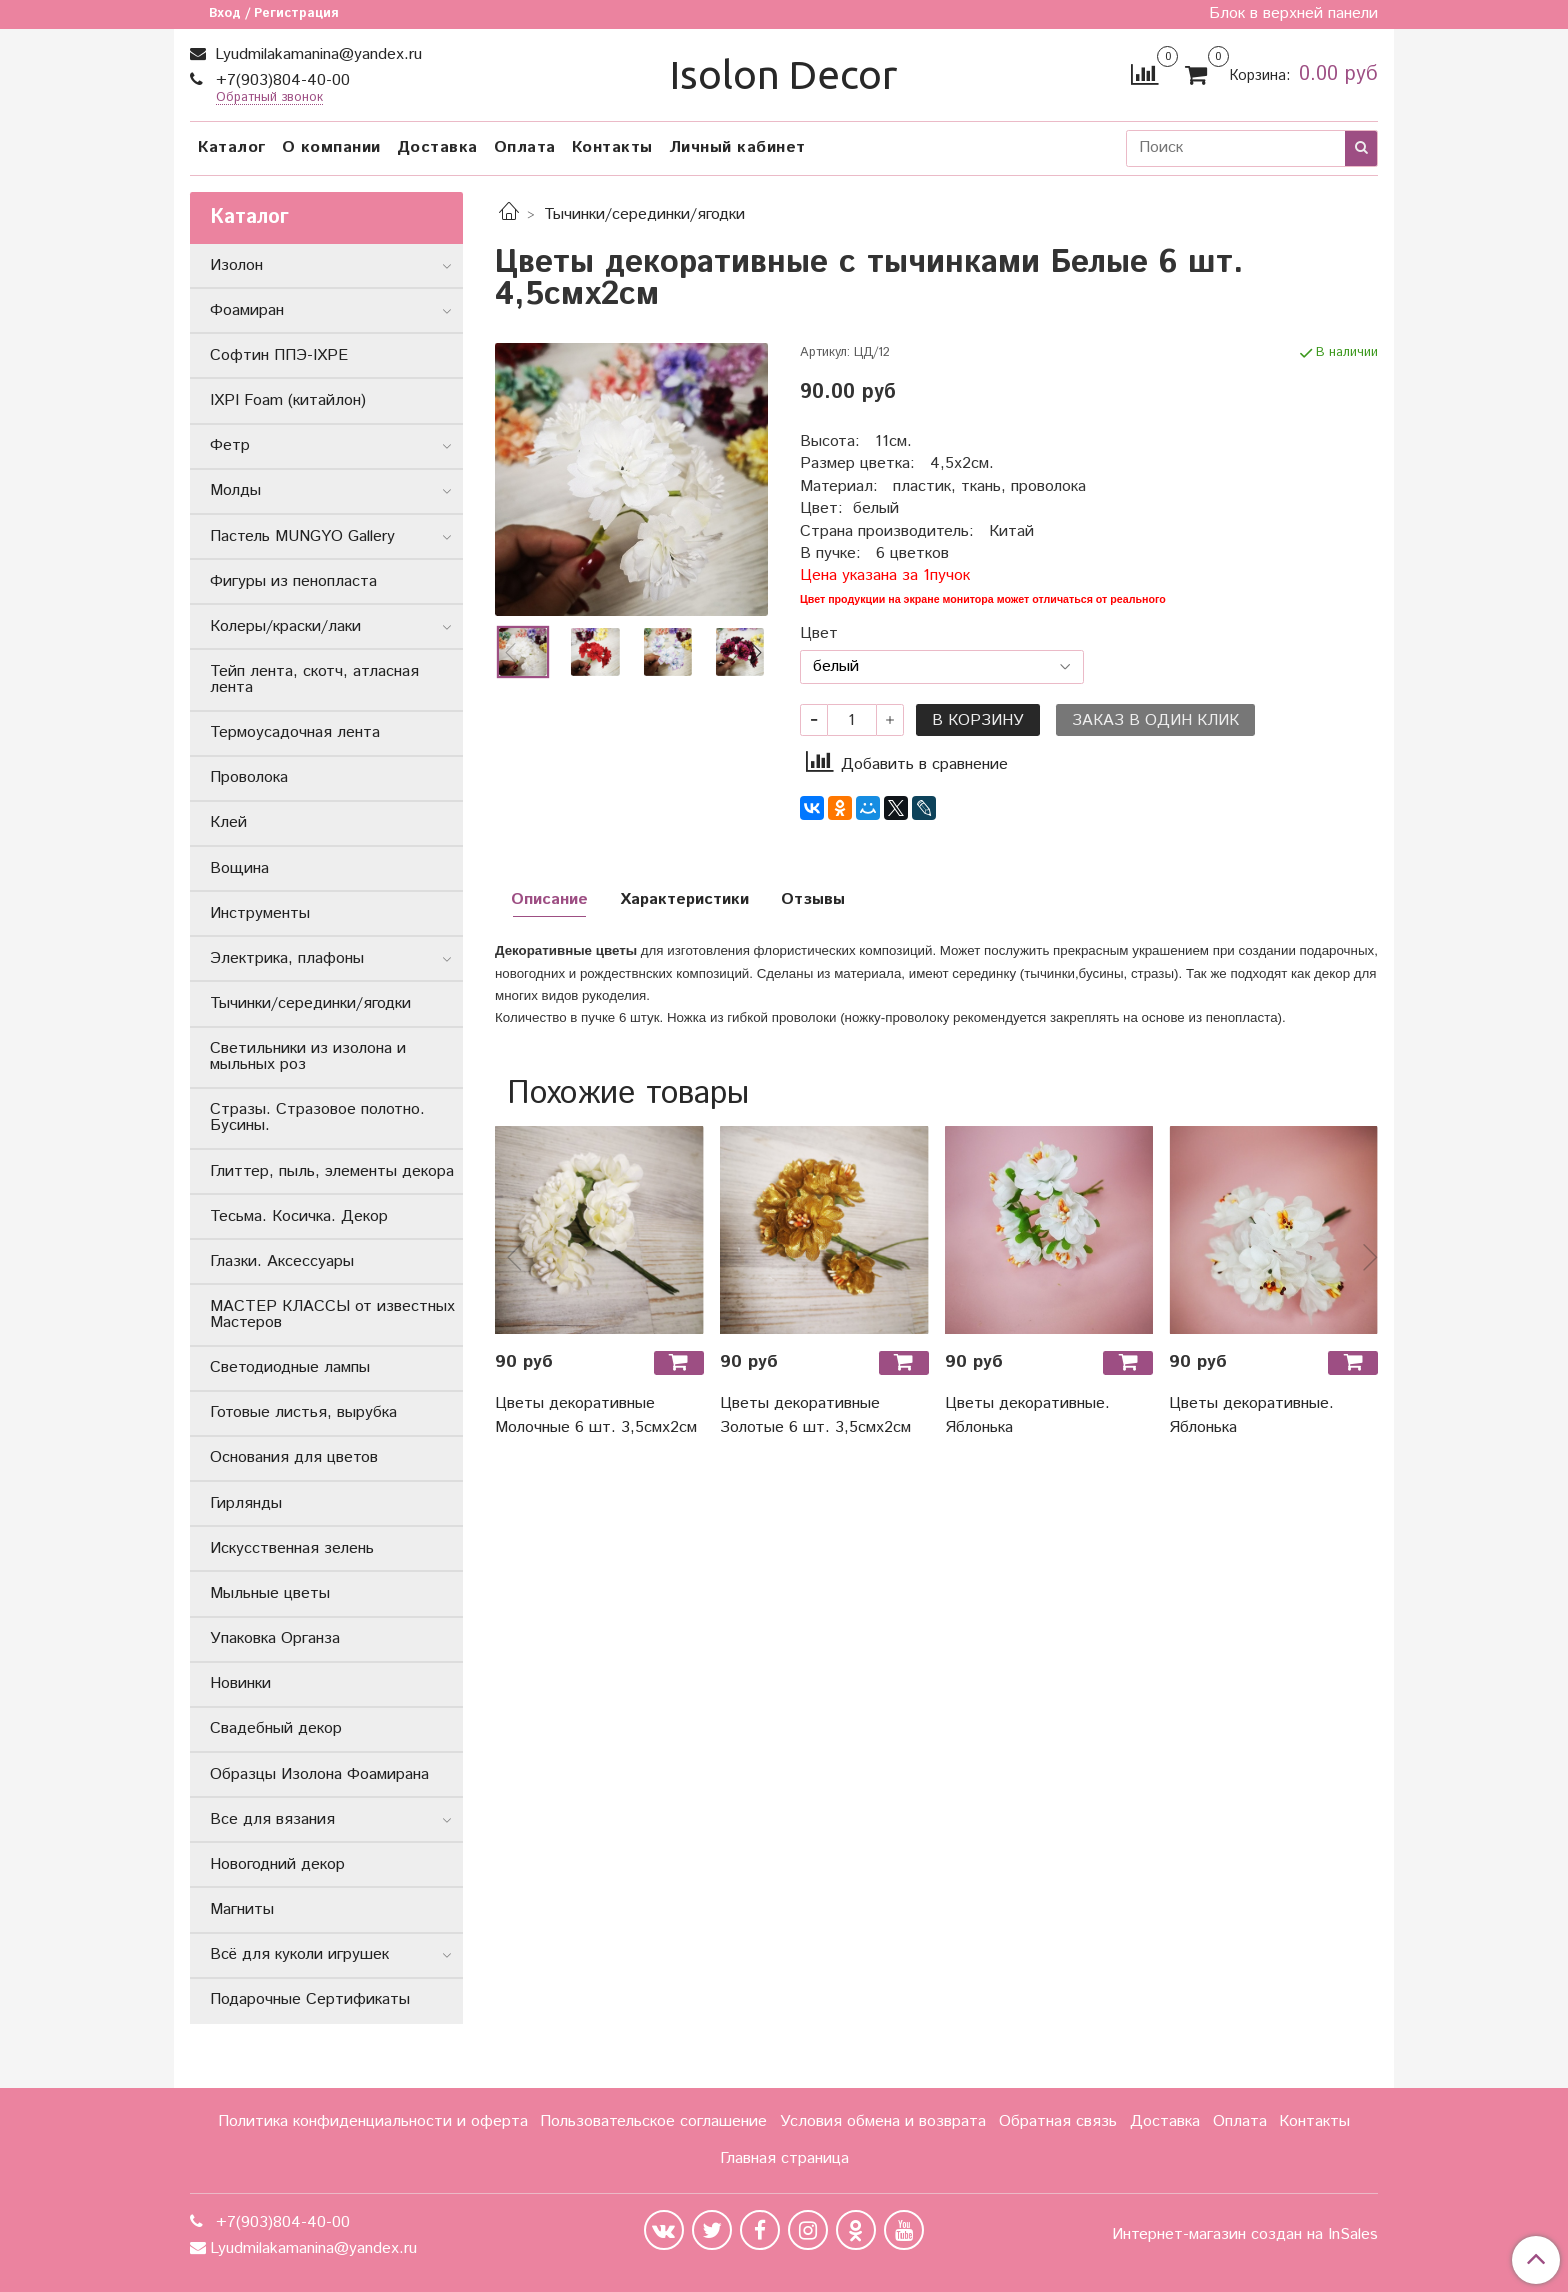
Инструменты (260, 913)
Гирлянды (246, 1503)
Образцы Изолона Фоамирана (319, 1774)
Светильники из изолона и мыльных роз (308, 1056)
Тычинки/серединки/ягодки (644, 214)
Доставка (437, 147)
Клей (228, 822)
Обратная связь (1058, 2121)
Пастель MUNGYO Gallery (302, 536)
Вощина (239, 868)
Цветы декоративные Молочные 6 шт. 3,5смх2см (596, 1415)
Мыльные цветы (270, 1593)
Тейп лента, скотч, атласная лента (314, 679)
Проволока (249, 777)
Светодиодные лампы (290, 1367)
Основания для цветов (294, 1457)
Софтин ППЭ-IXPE (279, 355)
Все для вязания (272, 1819)
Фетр (230, 445)
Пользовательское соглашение (653, 2121)
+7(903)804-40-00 (280, 80)
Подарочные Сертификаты (310, 1999)
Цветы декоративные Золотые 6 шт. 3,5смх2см (815, 1415)
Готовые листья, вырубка (303, 1412)
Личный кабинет (737, 147)
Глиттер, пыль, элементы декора (332, 1171)
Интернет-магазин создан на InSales (1245, 2235)
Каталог (232, 147)
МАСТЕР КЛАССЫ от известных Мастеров (332, 1314)
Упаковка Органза (275, 1638)
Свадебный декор (276, 1728)
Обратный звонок (269, 98)
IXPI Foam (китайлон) (288, 400)
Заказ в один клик (1155, 720)
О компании (331, 147)
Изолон (236, 265)
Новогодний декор (277, 1864)
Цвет (819, 634)
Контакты (612, 147)
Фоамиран (247, 310)
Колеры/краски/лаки (285, 626)
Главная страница (784, 2158)
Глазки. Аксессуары (282, 1261)
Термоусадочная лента (295, 732)
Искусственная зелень (292, 1548)
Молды (235, 490)
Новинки (240, 1683)
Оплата (525, 147)
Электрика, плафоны (287, 958)
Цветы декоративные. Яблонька (1027, 1415)
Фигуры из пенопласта (293, 581)
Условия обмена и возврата (883, 2121)
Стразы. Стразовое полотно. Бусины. (317, 1117)
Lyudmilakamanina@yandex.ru (316, 54)
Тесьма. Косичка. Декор (299, 1216)
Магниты (242, 1909)
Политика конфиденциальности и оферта (373, 2121)
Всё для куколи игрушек (299, 1954)
